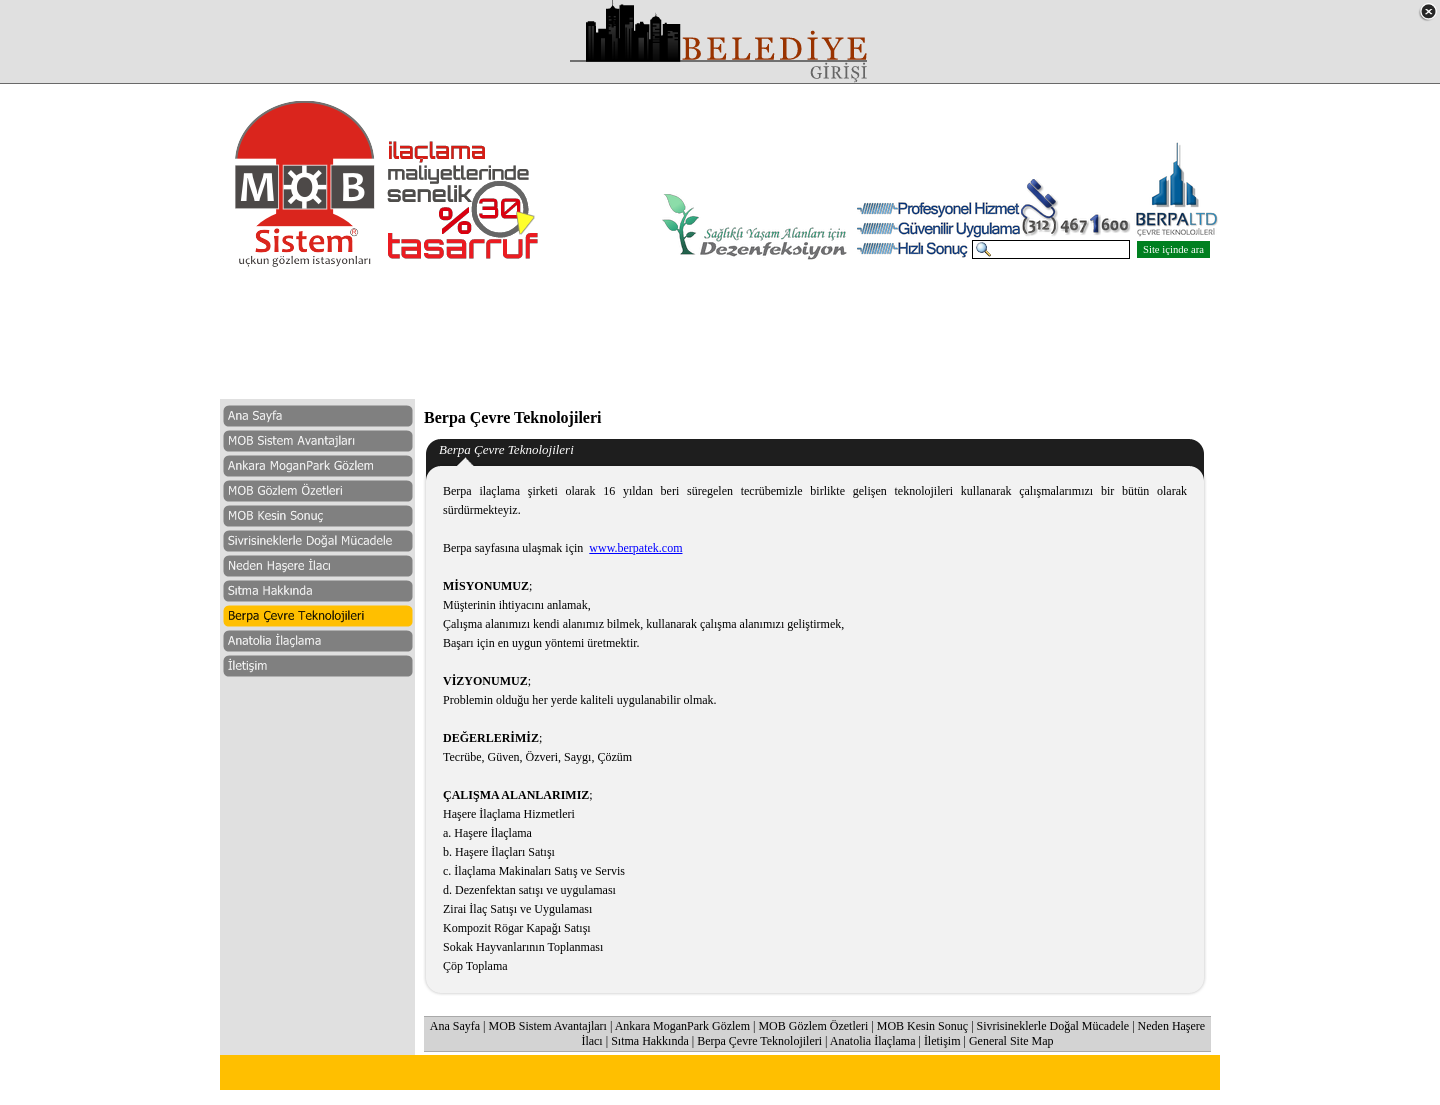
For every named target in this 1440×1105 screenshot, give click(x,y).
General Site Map (1011, 1042)
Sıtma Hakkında (650, 1042)
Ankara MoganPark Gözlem (682, 1027)
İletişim (942, 1042)
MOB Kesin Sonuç (922, 1027)
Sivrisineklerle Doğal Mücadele (1053, 1027)
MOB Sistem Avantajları (548, 1027)
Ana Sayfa (455, 1027)
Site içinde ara (1173, 250)
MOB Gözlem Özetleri (813, 1027)
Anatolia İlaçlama (873, 1042)
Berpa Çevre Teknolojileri (759, 1042)
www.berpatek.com (635, 549)
